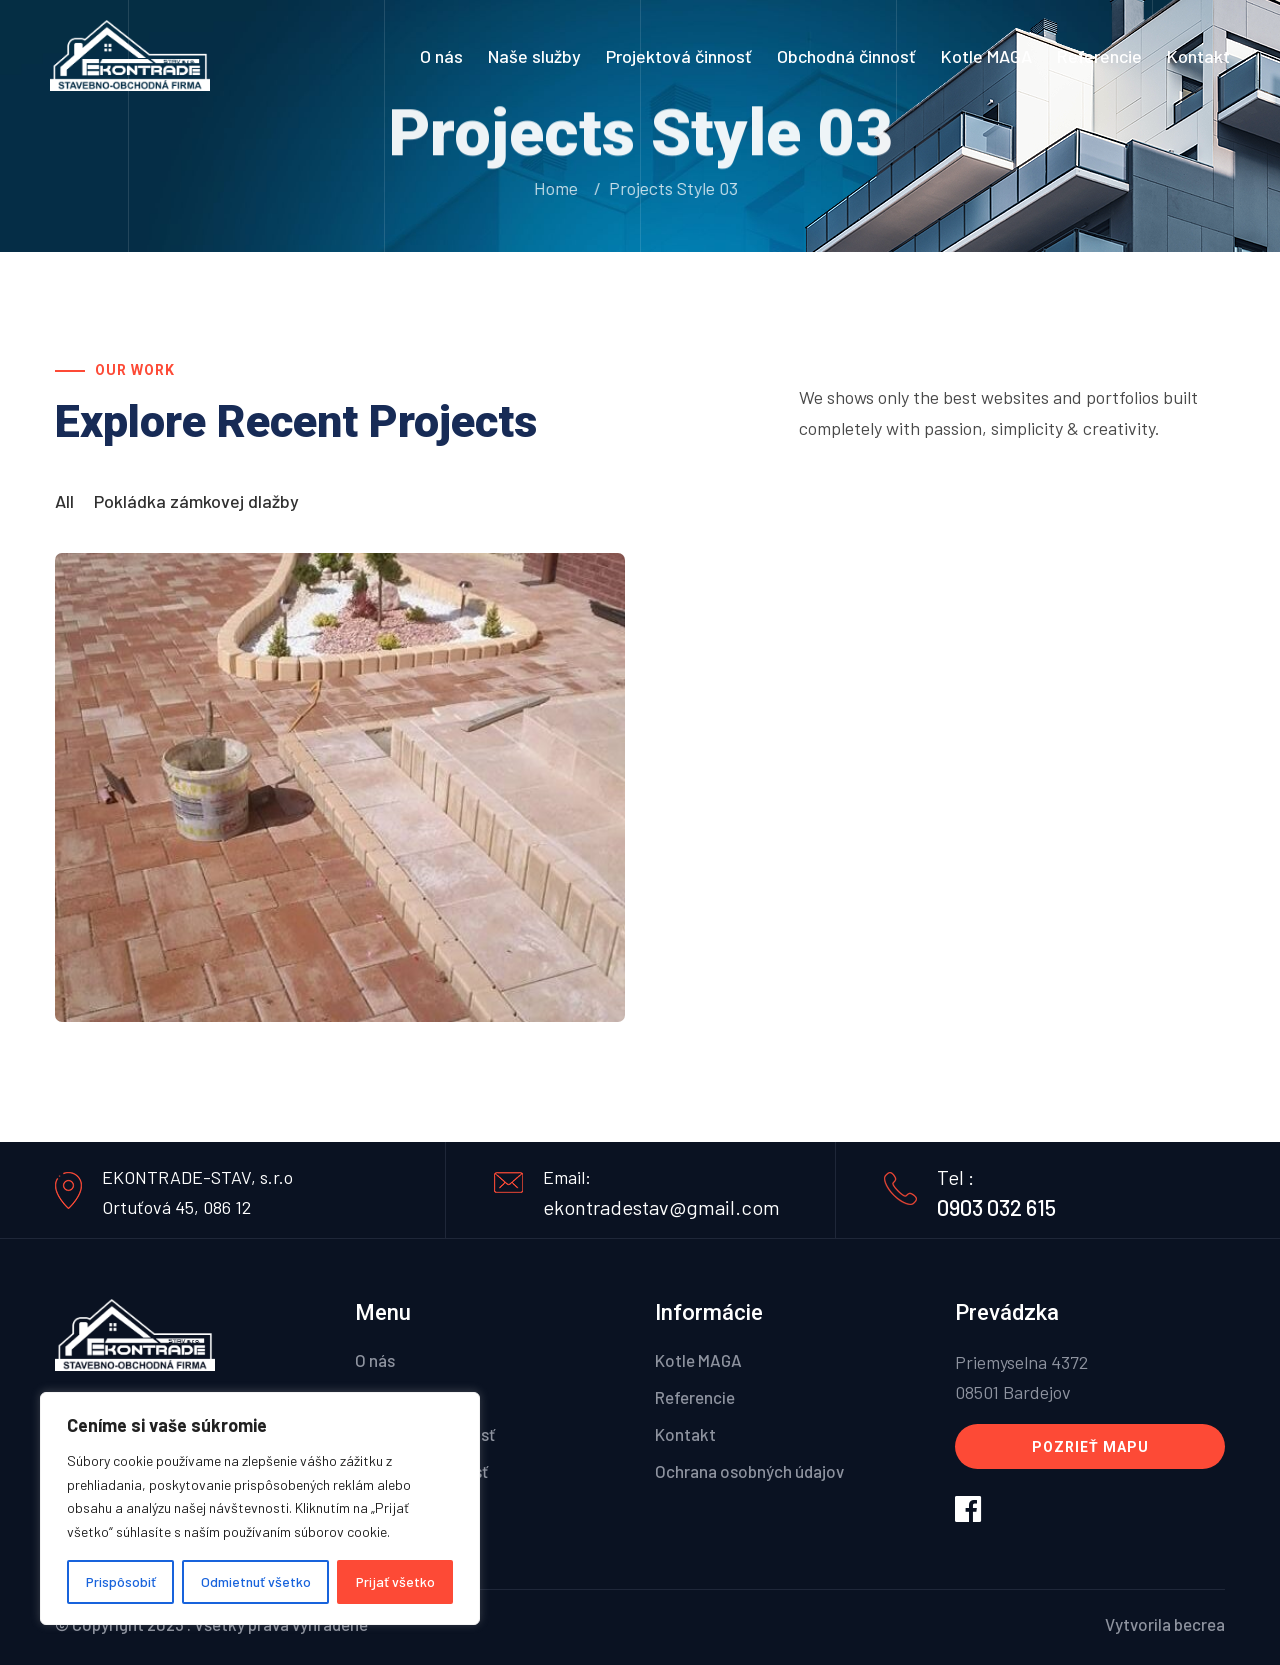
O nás (441, 56)
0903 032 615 (996, 1207)
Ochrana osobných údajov (749, 1471)
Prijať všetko (395, 1581)
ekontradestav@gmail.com (661, 1207)
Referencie (1099, 56)
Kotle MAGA (986, 56)
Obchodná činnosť (846, 56)
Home (555, 188)
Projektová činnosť (679, 56)
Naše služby (534, 56)
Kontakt (1198, 56)
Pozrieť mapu (1090, 1447)
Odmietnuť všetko (256, 1581)
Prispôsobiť (121, 1581)
